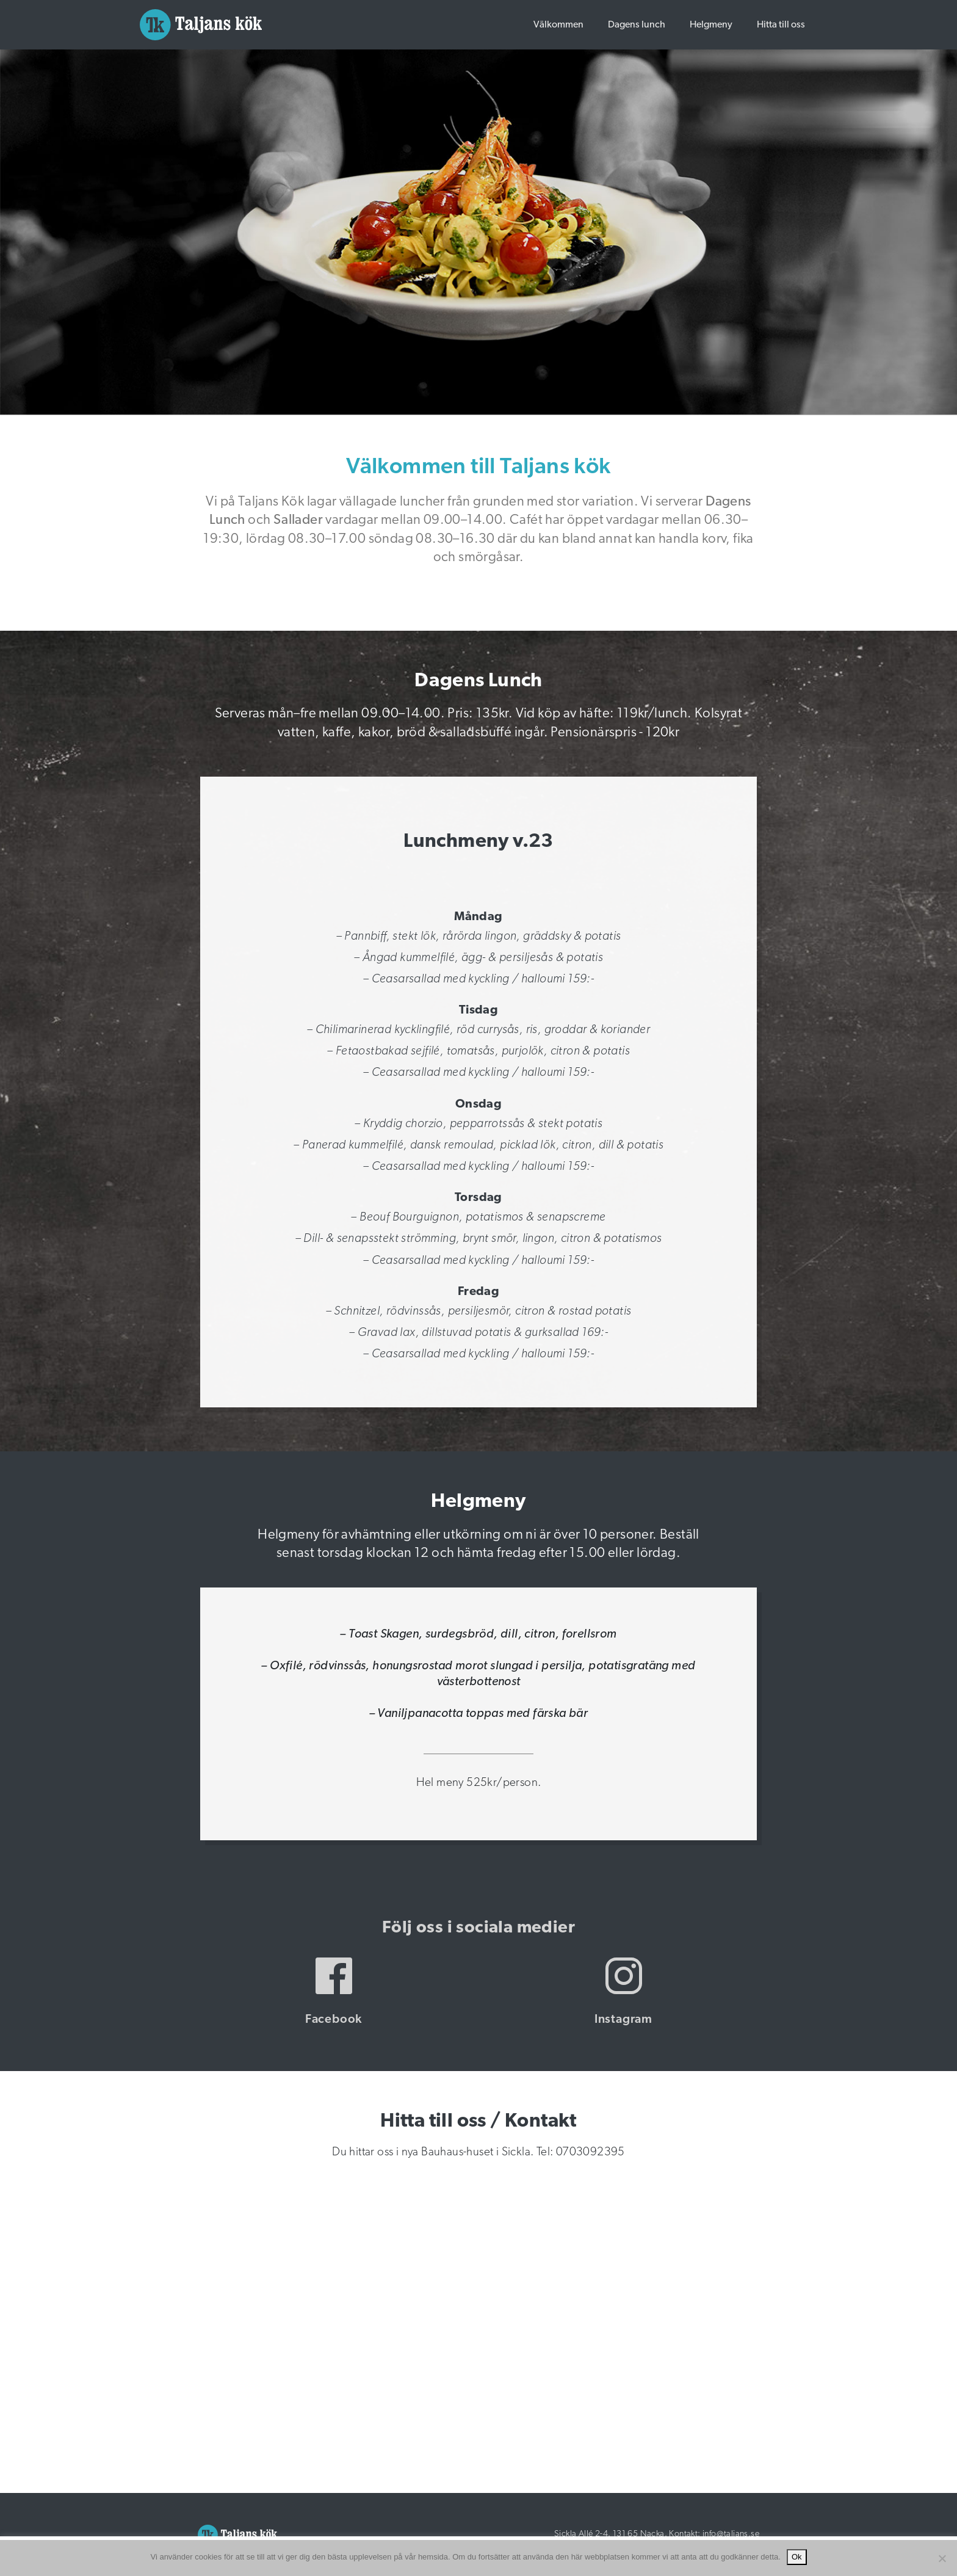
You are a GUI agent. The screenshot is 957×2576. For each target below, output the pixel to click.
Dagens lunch (636, 25)
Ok (797, 2556)
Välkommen (558, 25)
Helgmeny (711, 25)
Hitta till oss (781, 25)
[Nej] (942, 2558)
